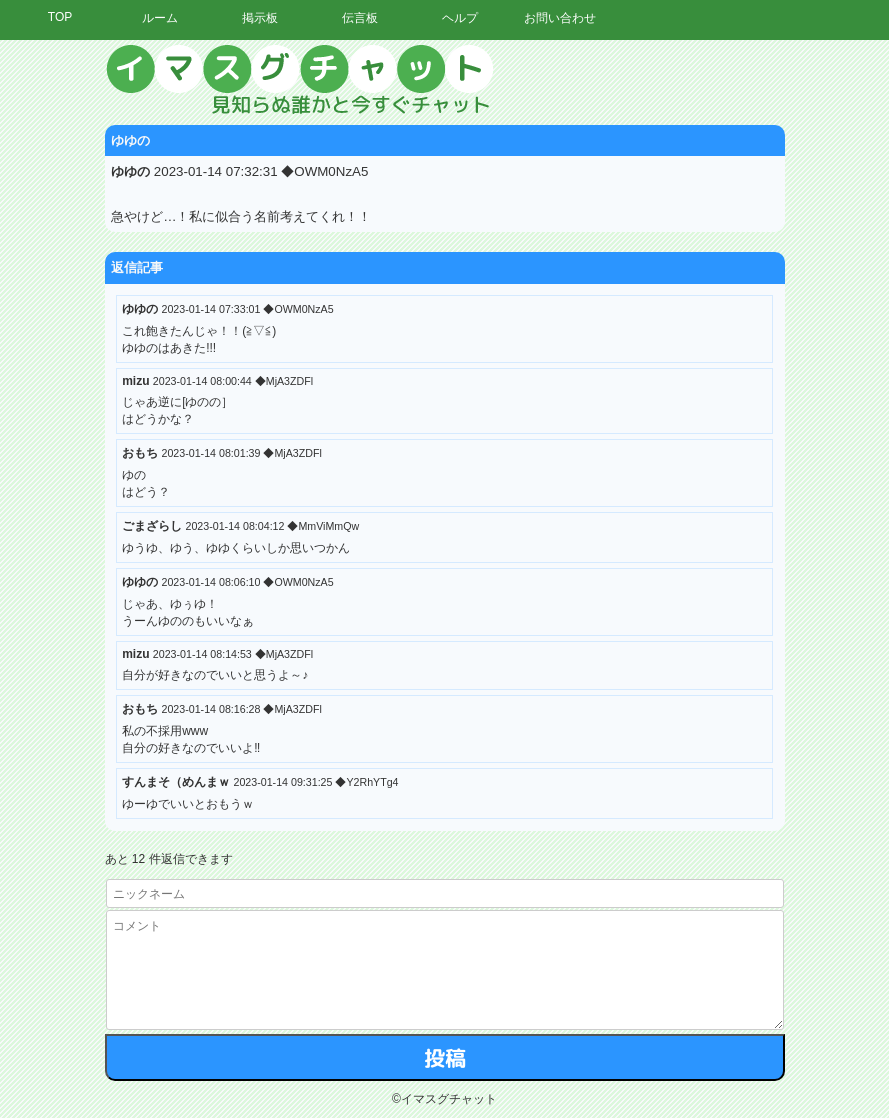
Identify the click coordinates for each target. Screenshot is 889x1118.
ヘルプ (460, 18)
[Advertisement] (704, 345)
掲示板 (260, 18)
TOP (60, 17)
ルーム (160, 18)
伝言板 (360, 18)
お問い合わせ (560, 18)
